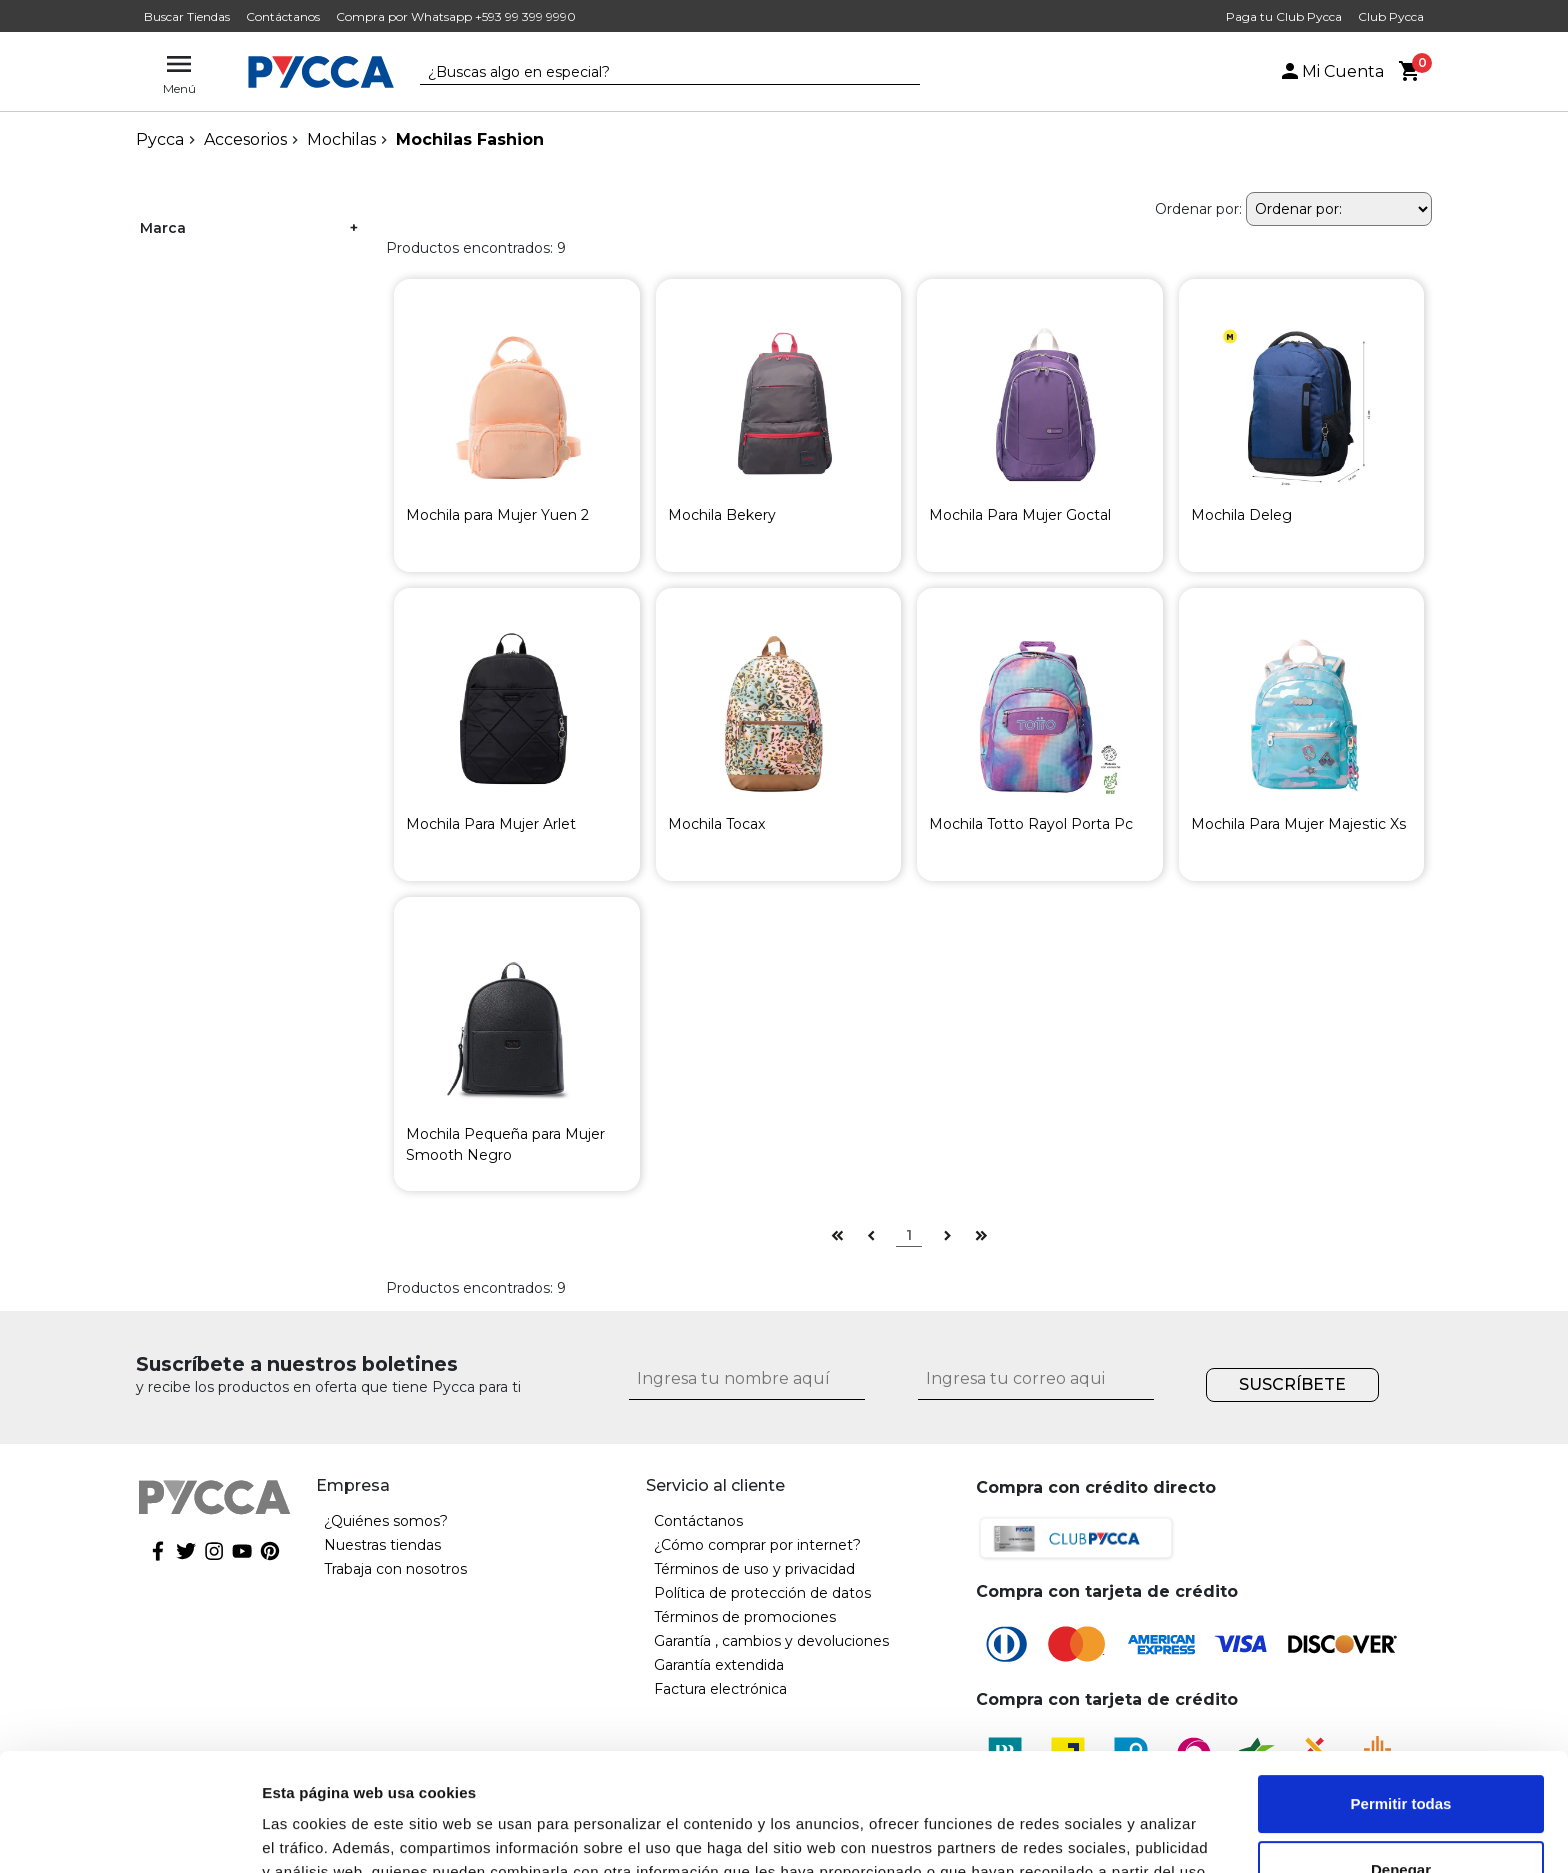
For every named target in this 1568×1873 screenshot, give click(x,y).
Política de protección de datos (762, 1593)
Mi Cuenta (1331, 71)
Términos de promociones (745, 1617)
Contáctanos (283, 16)
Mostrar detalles (320, 1833)
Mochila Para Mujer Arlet (491, 824)
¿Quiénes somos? (386, 1521)
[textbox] (655, 73)
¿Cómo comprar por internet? (757, 1545)
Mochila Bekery (722, 515)
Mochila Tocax (716, 824)
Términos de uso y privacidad (754, 1569)
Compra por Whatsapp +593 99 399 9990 (456, 16)
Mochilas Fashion (470, 139)
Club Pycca (1391, 16)
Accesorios (245, 139)
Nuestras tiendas (382, 1545)
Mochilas (341, 139)
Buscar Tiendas (187, 16)
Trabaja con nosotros (395, 1569)
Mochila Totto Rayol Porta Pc (1031, 824)
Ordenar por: (1198, 209)
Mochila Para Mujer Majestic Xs (1298, 824)
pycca (160, 139)
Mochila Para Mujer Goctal (1020, 515)
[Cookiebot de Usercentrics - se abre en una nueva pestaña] (129, 1834)
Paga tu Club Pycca (1284, 16)
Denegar (1401, 1751)
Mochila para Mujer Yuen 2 (497, 515)
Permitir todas (1401, 1686)
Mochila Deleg (1241, 515)
